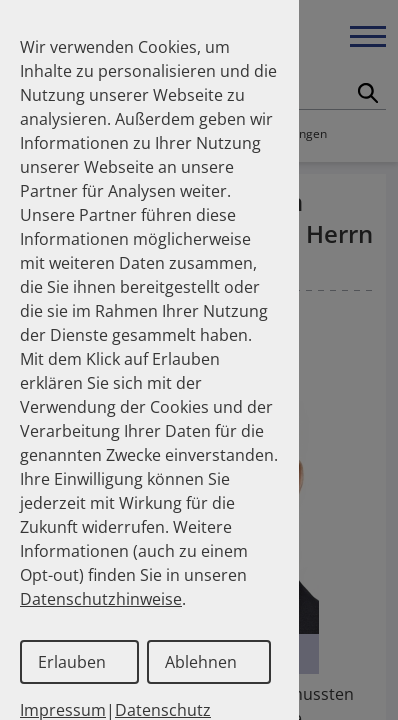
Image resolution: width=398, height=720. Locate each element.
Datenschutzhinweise (101, 599)
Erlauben (72, 662)
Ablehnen (201, 662)
